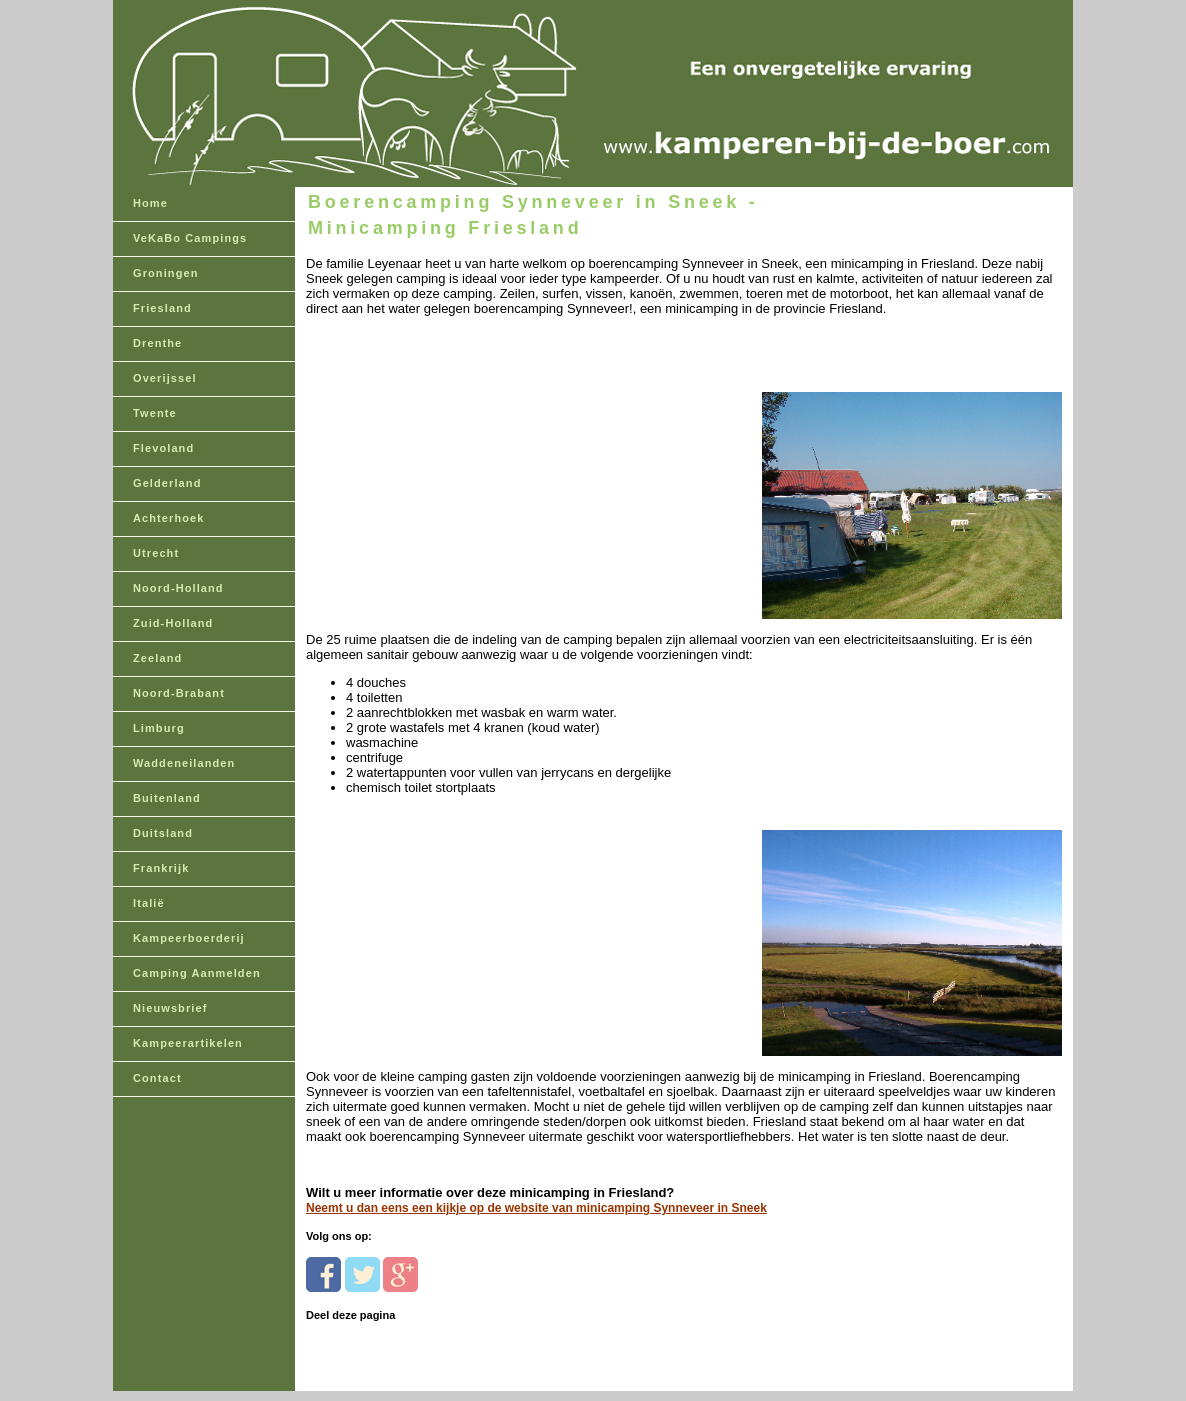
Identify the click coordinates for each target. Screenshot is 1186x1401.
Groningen (166, 273)
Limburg (159, 728)
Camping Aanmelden (197, 973)
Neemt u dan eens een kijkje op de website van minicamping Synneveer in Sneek (536, 1208)
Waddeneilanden (184, 763)
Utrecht (156, 553)
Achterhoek (169, 518)
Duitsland (163, 833)
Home (150, 203)
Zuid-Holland (173, 623)
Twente (155, 413)
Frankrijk (161, 868)
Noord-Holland (178, 588)
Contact (157, 1078)
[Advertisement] (443, 469)
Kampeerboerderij (189, 938)
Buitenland (167, 798)
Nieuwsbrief (170, 1008)
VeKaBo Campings (190, 238)
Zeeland (157, 658)
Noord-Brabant (179, 693)
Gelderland (167, 483)
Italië (149, 903)
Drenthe (157, 343)
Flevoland (163, 448)
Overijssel (165, 378)
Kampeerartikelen (188, 1043)
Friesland (162, 308)
